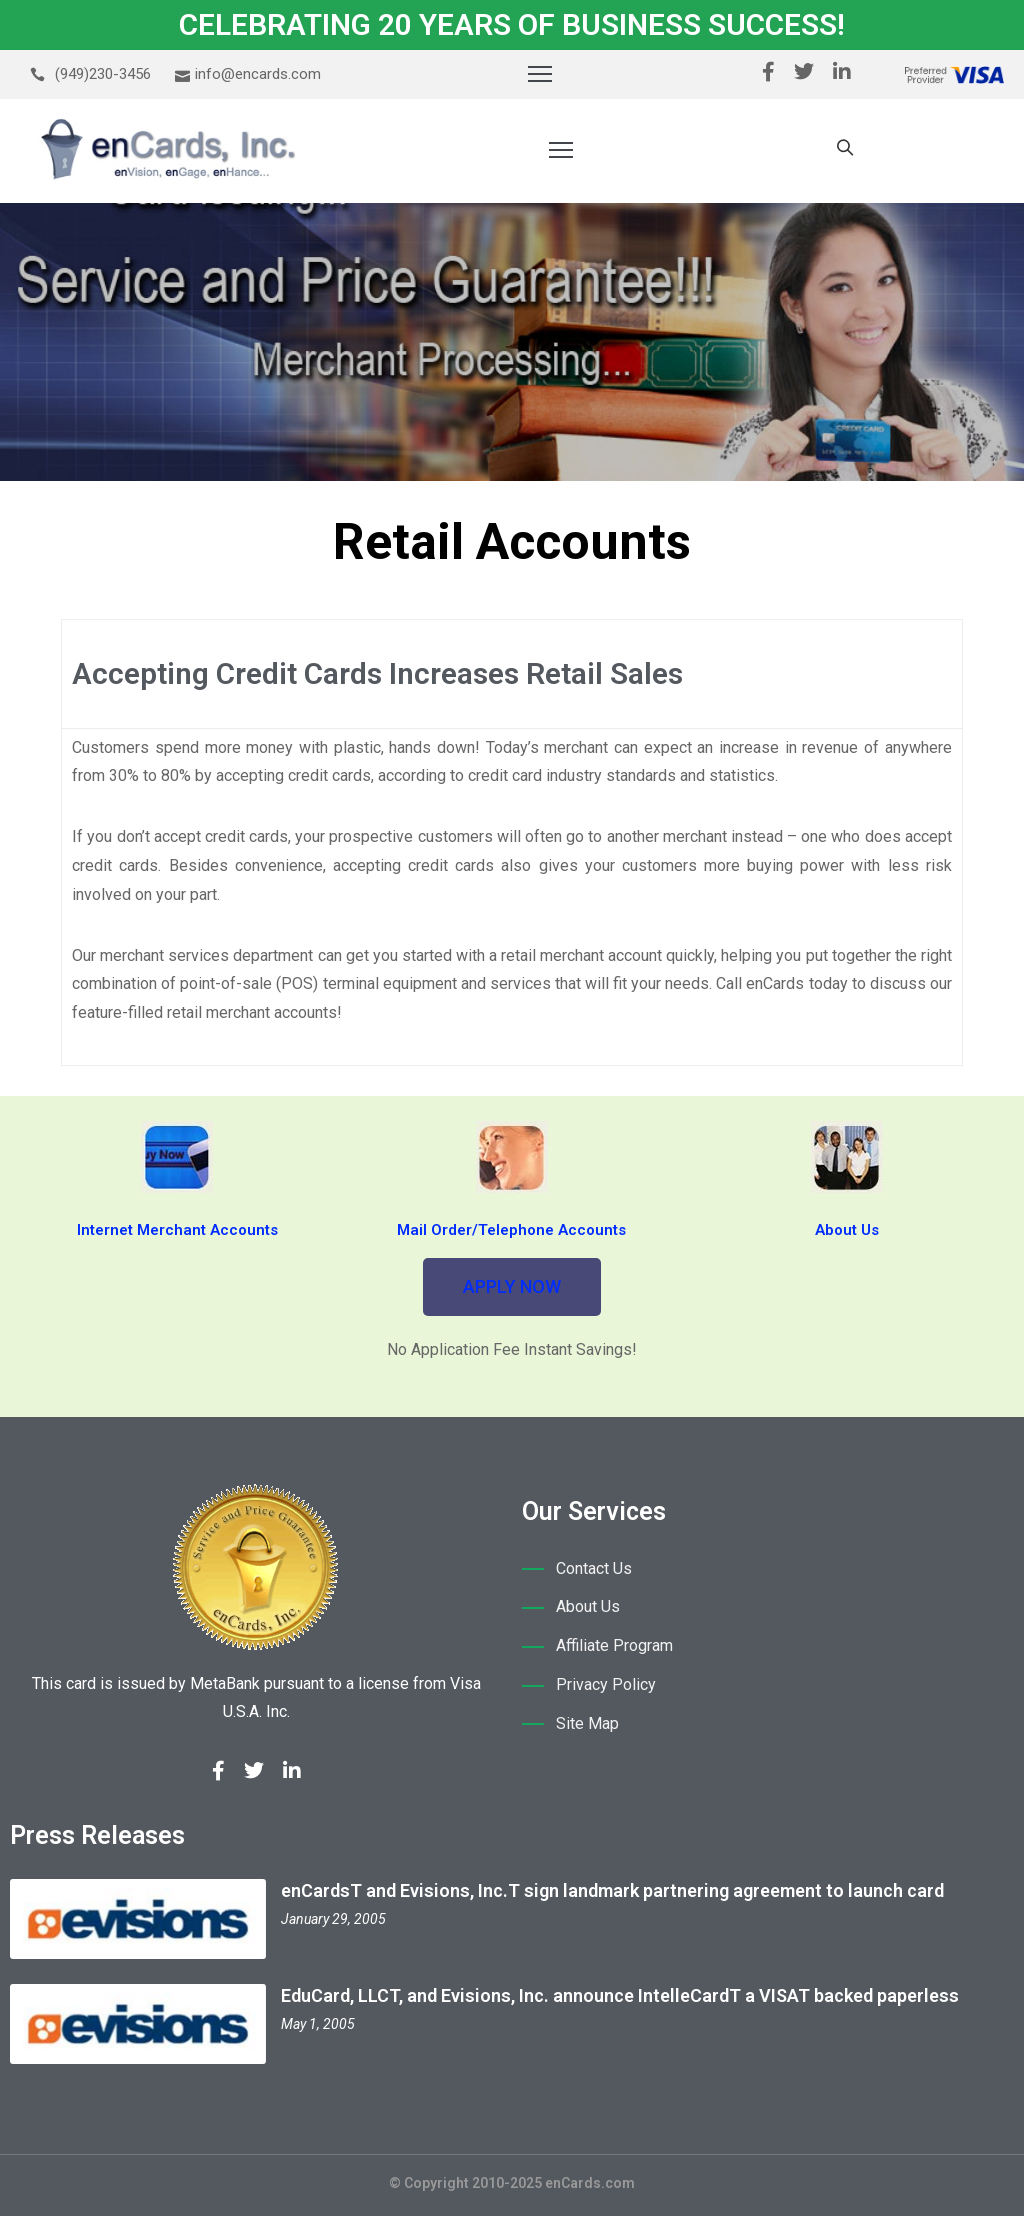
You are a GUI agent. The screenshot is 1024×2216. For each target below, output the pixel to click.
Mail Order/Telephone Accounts (511, 1230)
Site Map (587, 1723)
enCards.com (590, 2183)
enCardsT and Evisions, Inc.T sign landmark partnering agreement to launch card (612, 1890)
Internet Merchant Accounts (177, 1230)
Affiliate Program (614, 1645)
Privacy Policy (606, 1684)
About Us (847, 1230)
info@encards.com (258, 74)
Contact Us (594, 1568)
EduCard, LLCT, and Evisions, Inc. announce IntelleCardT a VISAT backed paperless (620, 1995)
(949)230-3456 (103, 74)
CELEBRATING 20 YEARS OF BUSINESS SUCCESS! (512, 24)
